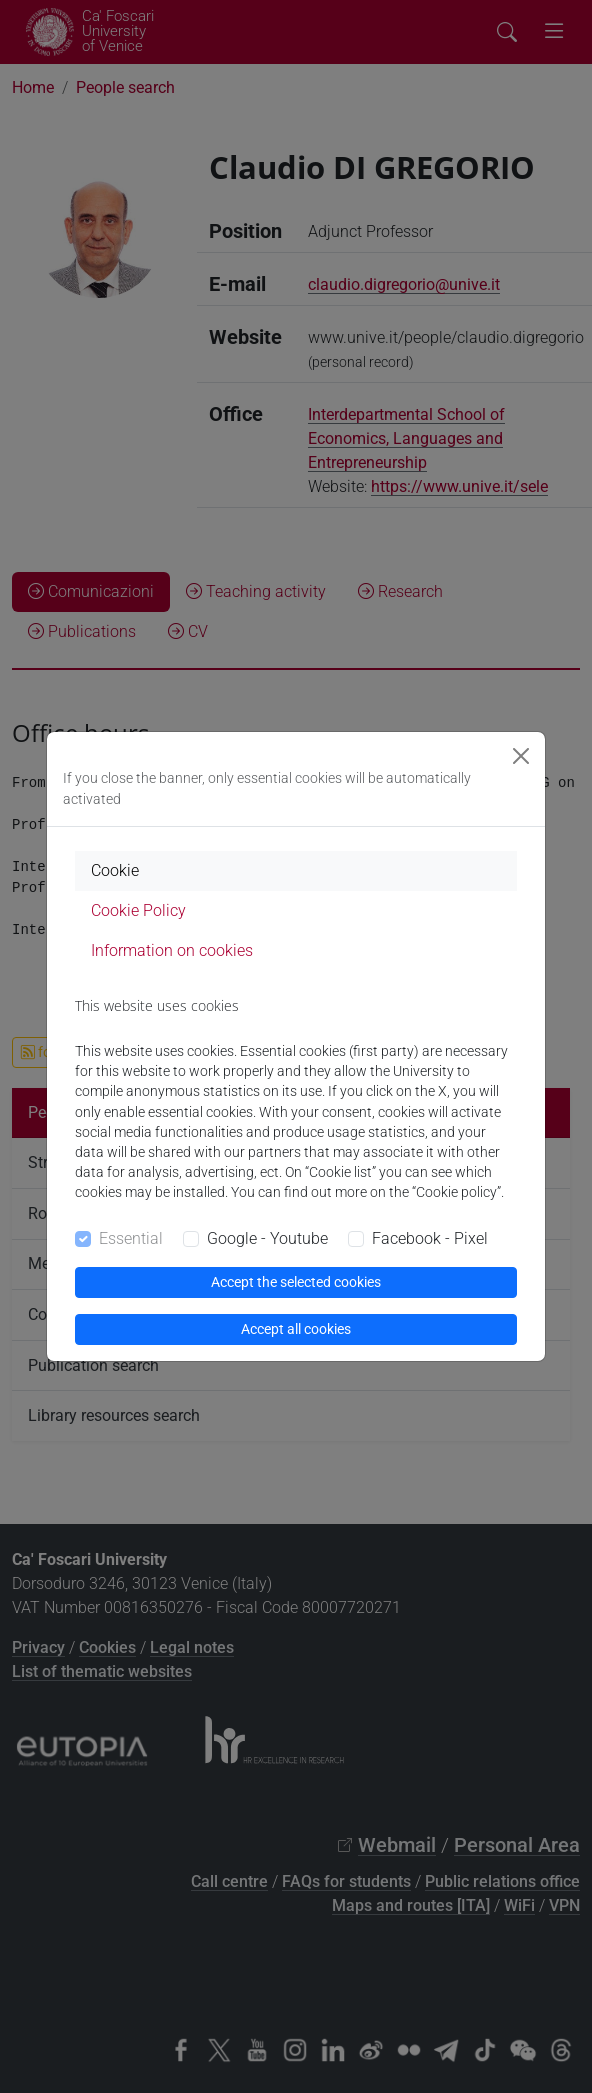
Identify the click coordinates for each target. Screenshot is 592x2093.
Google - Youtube (267, 1238)
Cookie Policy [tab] (138, 910)
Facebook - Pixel (430, 1238)
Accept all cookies (296, 1329)
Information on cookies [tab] (172, 950)
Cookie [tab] (115, 870)
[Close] (521, 756)
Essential (131, 1238)
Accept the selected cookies (296, 1282)
